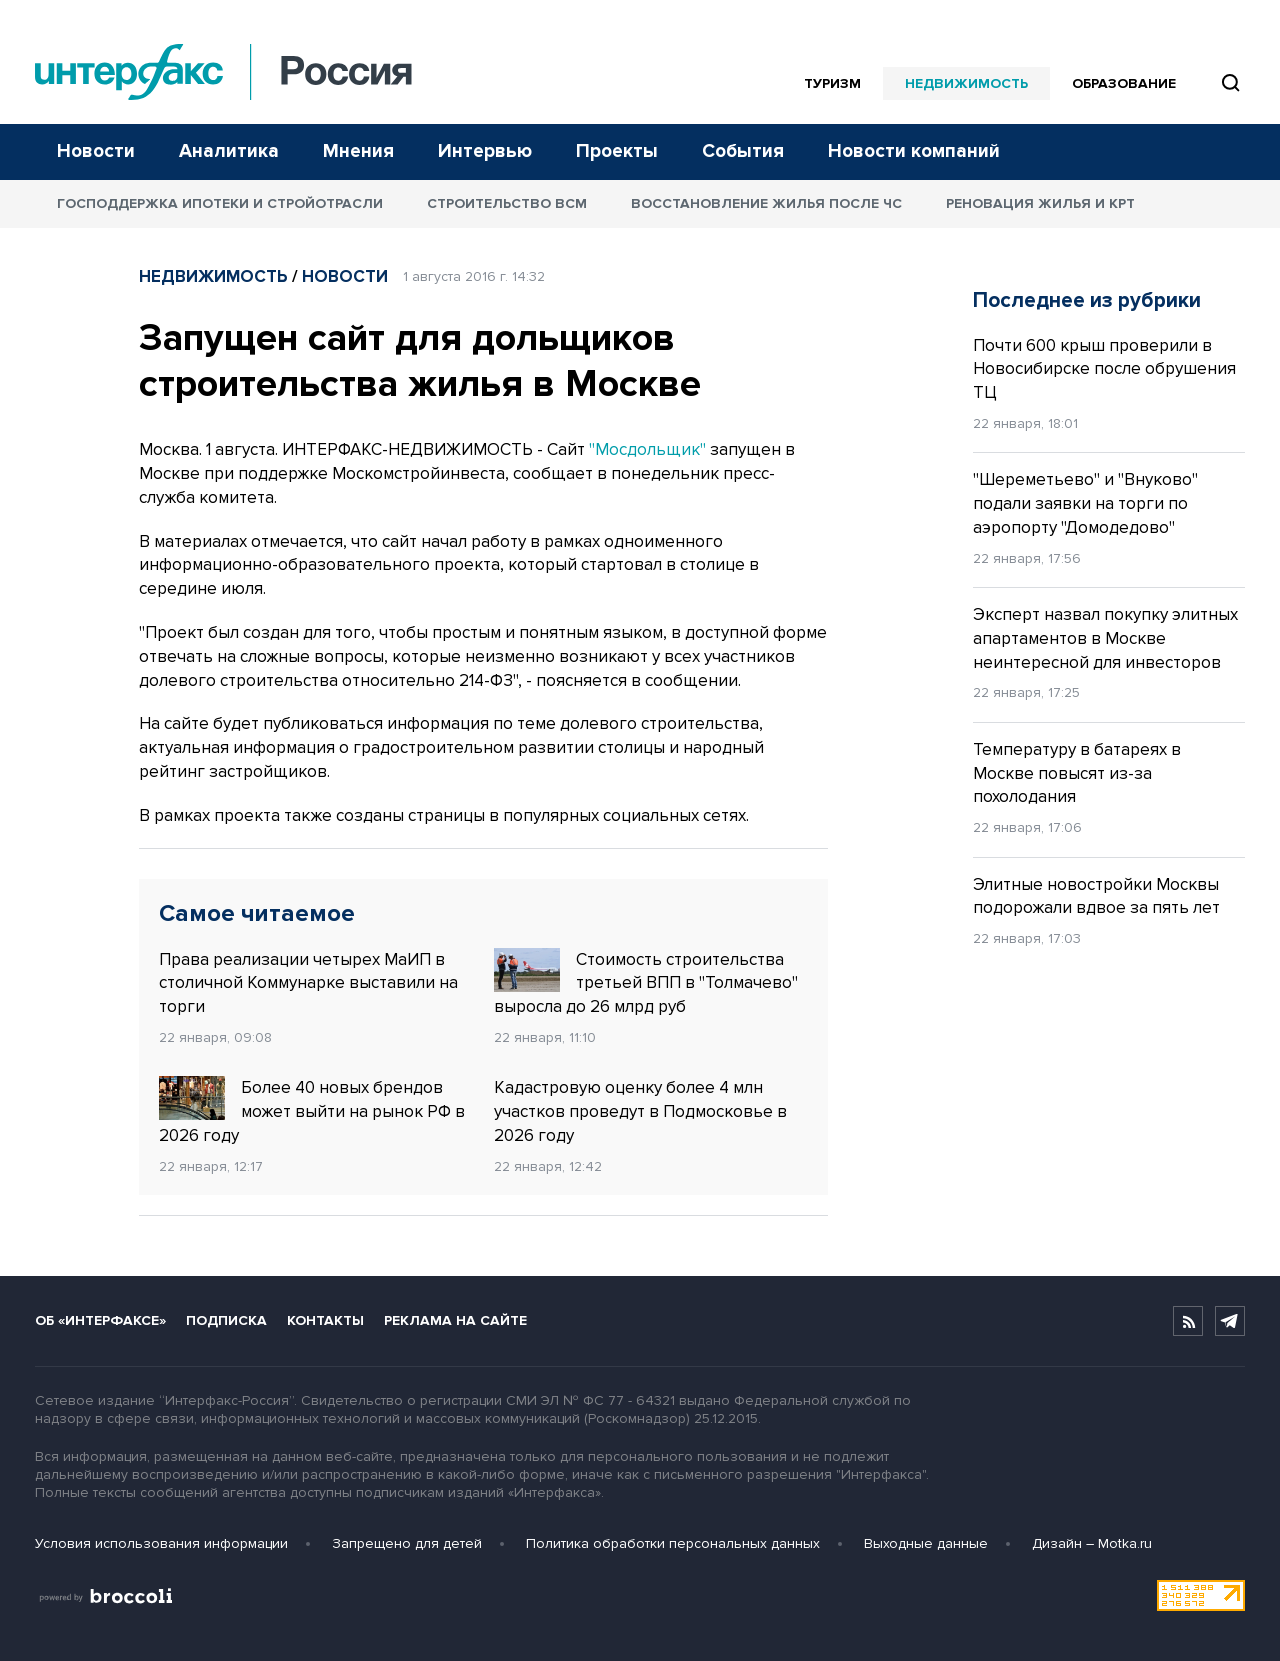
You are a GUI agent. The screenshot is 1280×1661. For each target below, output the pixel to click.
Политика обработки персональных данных (673, 1543)
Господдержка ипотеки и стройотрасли (220, 203)
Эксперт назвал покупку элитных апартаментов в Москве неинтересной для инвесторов (1105, 638)
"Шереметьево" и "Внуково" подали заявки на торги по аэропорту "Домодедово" (1085, 503)
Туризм (832, 83)
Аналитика (229, 151)
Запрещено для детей (407, 1543)
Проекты (617, 151)
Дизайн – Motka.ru (1092, 1543)
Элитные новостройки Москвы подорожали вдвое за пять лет (1096, 896)
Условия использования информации (161, 1543)
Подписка (226, 1320)
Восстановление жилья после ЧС (766, 203)
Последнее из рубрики (1087, 300)
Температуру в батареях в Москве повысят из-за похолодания (1077, 773)
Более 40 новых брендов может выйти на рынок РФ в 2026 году (312, 1111)
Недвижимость (966, 83)
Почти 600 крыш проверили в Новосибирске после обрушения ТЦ (1104, 369)
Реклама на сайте (455, 1320)
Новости (96, 151)
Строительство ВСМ (507, 203)
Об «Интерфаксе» (100, 1320)
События (743, 151)
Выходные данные (926, 1543)
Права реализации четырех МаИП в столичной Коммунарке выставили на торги (308, 983)
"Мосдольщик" (647, 449)
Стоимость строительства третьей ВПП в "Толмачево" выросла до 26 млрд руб (646, 983)
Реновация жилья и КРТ (1040, 203)
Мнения (358, 151)
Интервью (485, 151)
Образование (1124, 83)
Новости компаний (914, 151)
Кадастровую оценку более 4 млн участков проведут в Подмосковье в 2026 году (640, 1111)
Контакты (325, 1320)
